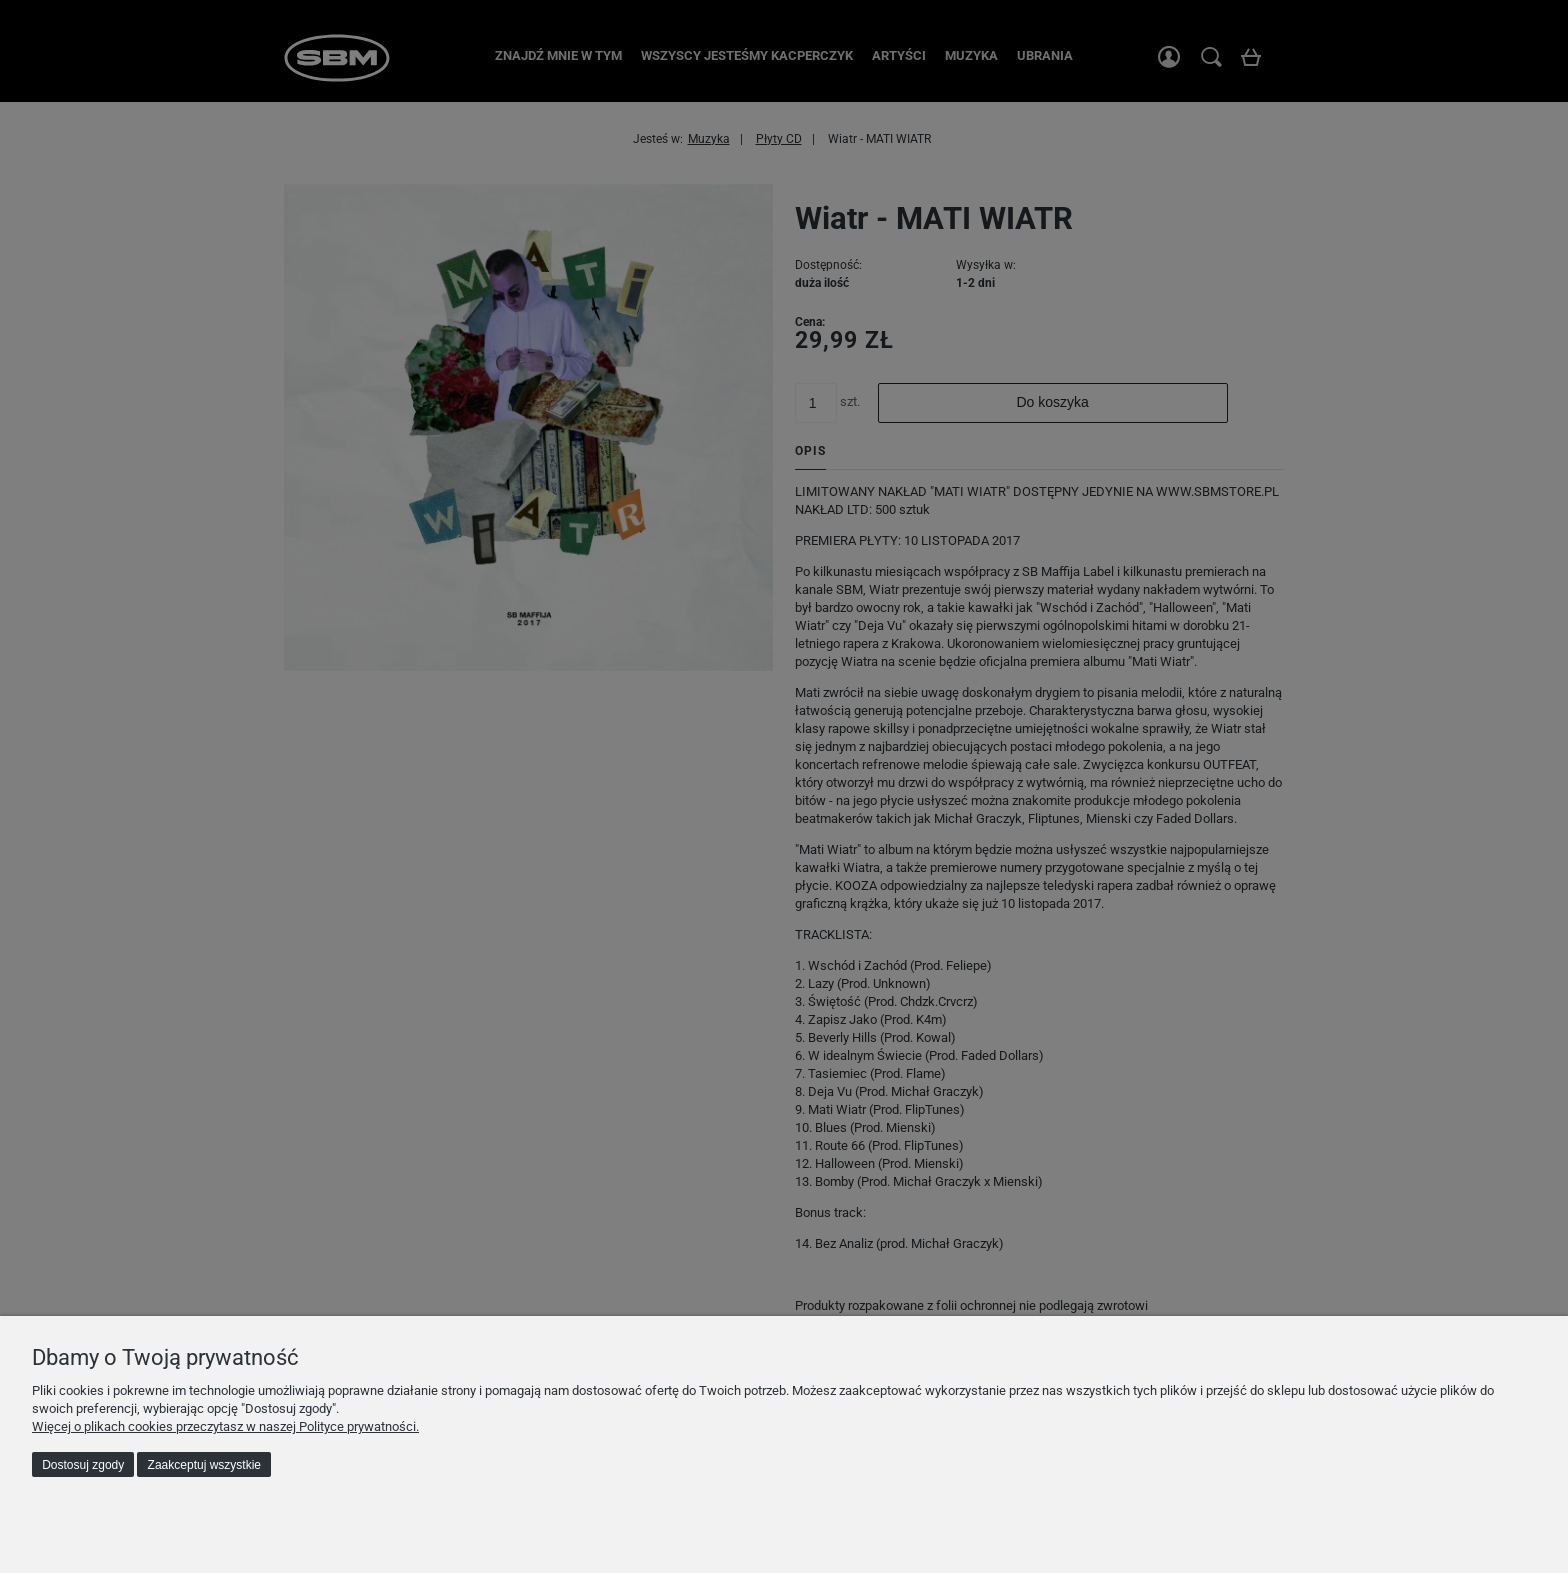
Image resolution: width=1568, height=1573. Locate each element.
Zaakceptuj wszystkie (204, 1465)
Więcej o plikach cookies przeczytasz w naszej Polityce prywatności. (225, 1426)
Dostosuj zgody (83, 1465)
